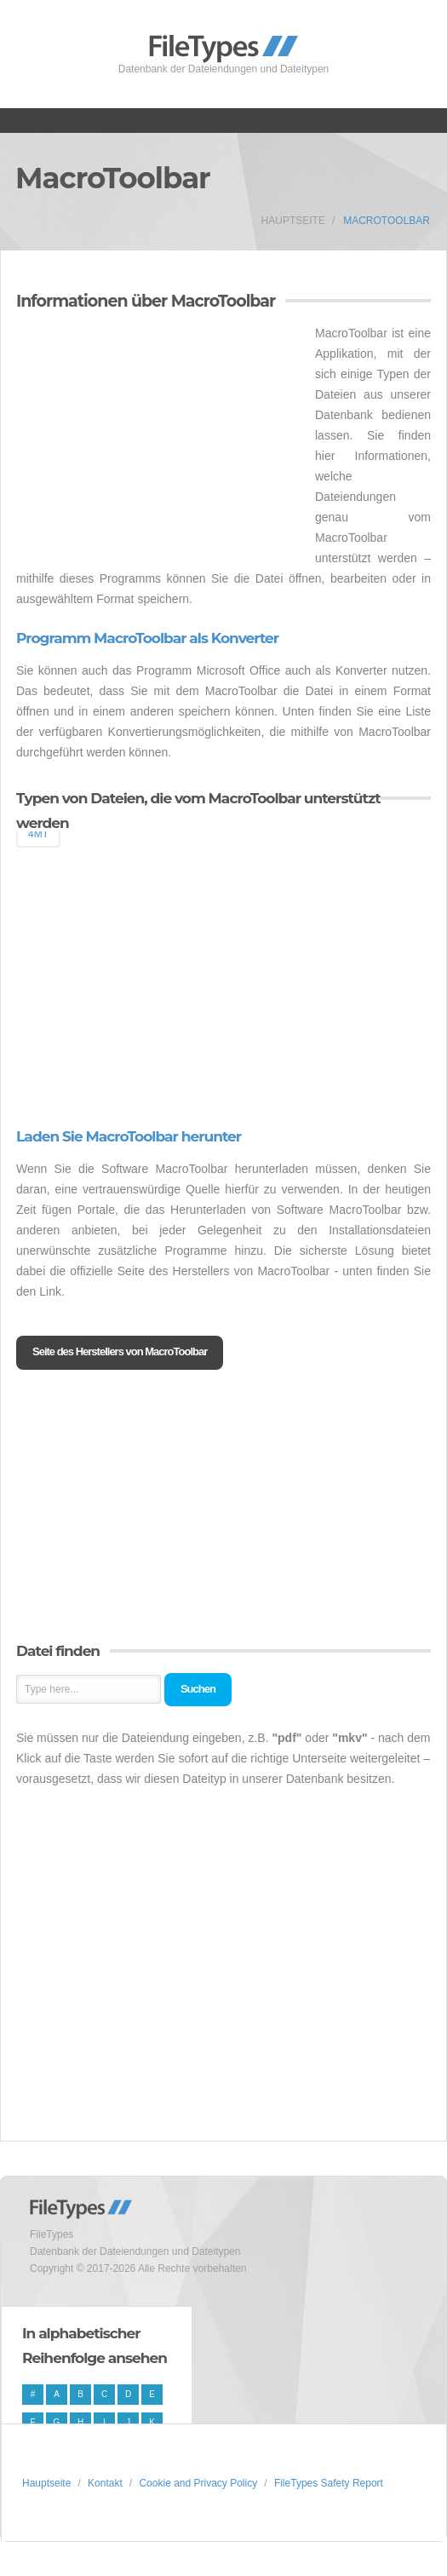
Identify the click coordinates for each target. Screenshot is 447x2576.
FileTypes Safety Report (328, 2483)
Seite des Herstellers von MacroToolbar (119, 1351)
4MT (38, 834)
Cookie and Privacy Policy (198, 2483)
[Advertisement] (159, 442)
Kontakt (105, 2483)
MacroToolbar (386, 221)
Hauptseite (293, 221)
